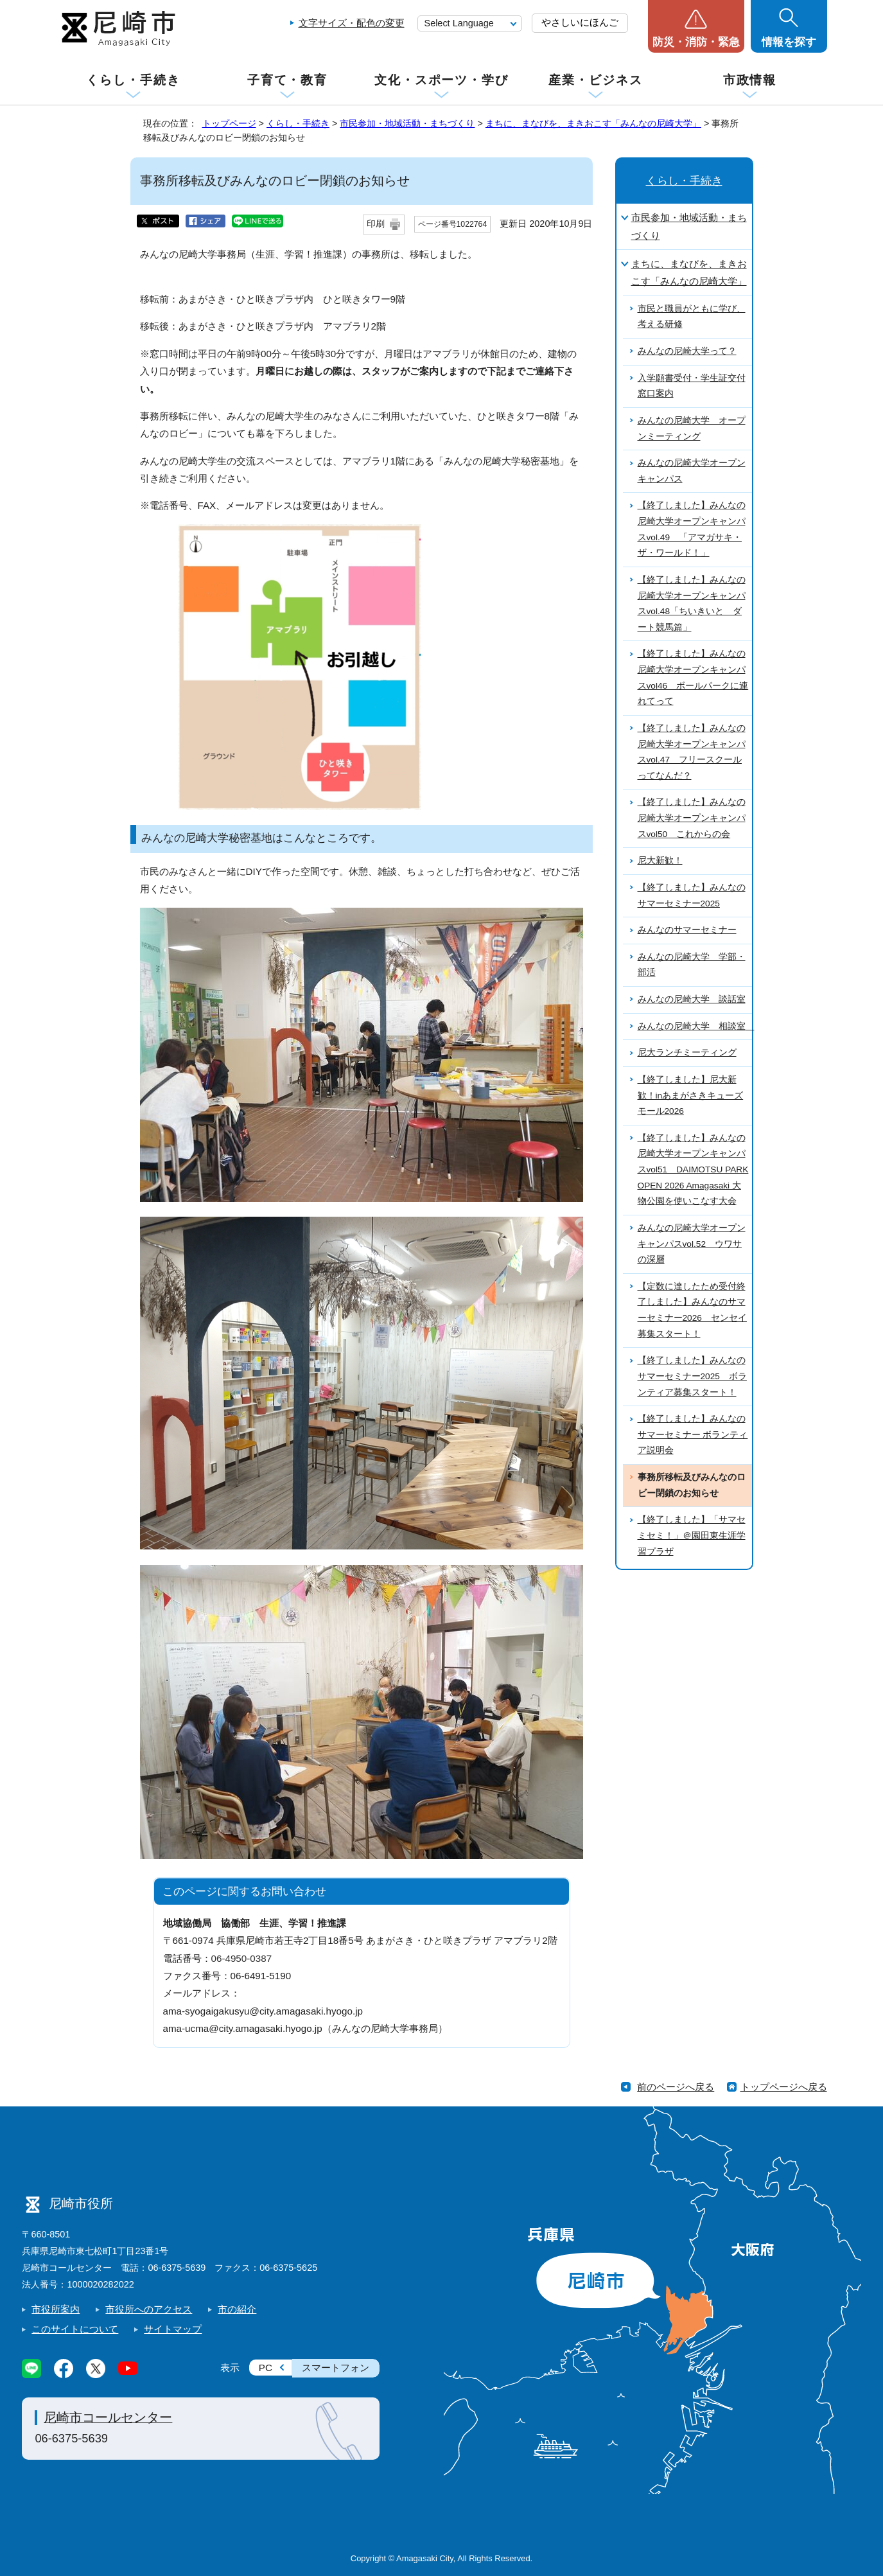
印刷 (376, 224)
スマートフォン (335, 2367)
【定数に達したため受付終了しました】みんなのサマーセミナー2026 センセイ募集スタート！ (692, 1310)
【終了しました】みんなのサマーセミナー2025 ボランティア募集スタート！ (692, 1376)
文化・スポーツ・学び (441, 80)
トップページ (229, 123)
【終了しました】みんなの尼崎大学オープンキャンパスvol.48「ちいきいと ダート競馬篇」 (692, 603)
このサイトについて (74, 2329)
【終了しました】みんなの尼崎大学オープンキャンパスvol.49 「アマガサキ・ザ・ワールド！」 (692, 529)
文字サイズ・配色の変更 (352, 22)
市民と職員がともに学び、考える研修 (692, 317)
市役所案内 (55, 2309)
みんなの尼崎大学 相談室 (695, 1026)
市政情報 (750, 80)
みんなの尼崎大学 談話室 (692, 999)
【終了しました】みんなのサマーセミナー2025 (692, 895)
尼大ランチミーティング (687, 1052)
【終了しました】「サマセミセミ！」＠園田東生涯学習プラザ (692, 1535)
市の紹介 (237, 2309)
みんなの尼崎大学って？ (687, 351)
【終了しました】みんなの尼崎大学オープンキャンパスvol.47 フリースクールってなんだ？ (692, 752)
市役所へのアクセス (148, 2309)
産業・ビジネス (595, 80)
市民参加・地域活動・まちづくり (407, 123)
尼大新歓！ (660, 860)
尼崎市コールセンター (108, 2417)
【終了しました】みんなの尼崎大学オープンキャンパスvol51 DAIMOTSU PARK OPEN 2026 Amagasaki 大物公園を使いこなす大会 (693, 1169)
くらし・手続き (133, 80)
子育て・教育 (287, 80)
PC (265, 2367)
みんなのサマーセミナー (687, 930)
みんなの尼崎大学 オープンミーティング (692, 428)
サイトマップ (173, 2329)
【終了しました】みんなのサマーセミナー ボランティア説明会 (693, 1434)
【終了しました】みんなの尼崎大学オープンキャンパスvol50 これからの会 (692, 817)
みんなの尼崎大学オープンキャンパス (692, 471)
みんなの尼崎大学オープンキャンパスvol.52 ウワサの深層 (692, 1243)
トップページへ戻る (783, 2086)
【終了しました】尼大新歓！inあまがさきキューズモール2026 (691, 1095)
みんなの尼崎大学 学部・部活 (692, 965)
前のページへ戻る (675, 2086)
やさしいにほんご (579, 22)
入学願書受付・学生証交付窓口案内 (692, 386)
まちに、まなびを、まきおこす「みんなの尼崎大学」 (593, 123)
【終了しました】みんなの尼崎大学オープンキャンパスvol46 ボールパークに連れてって (693, 677)
